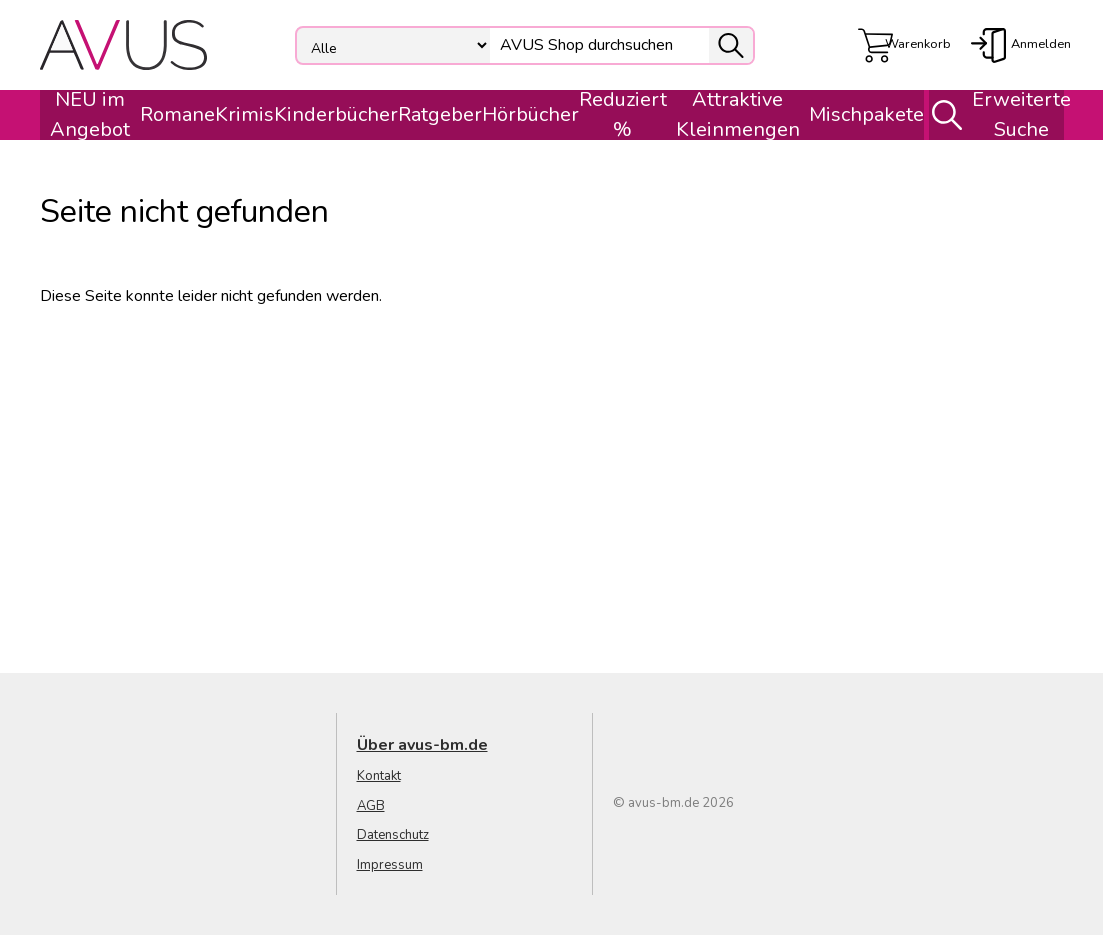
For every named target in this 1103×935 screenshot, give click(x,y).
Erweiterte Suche (994, 115)
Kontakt (379, 776)
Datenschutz (393, 835)
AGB (371, 806)
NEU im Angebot (90, 115)
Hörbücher (530, 114)
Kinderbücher (336, 114)
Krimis (244, 114)
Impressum (390, 865)
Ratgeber (440, 114)
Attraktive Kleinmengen (738, 115)
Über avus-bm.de (422, 745)
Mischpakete (866, 114)
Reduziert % (623, 115)
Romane (177, 114)
